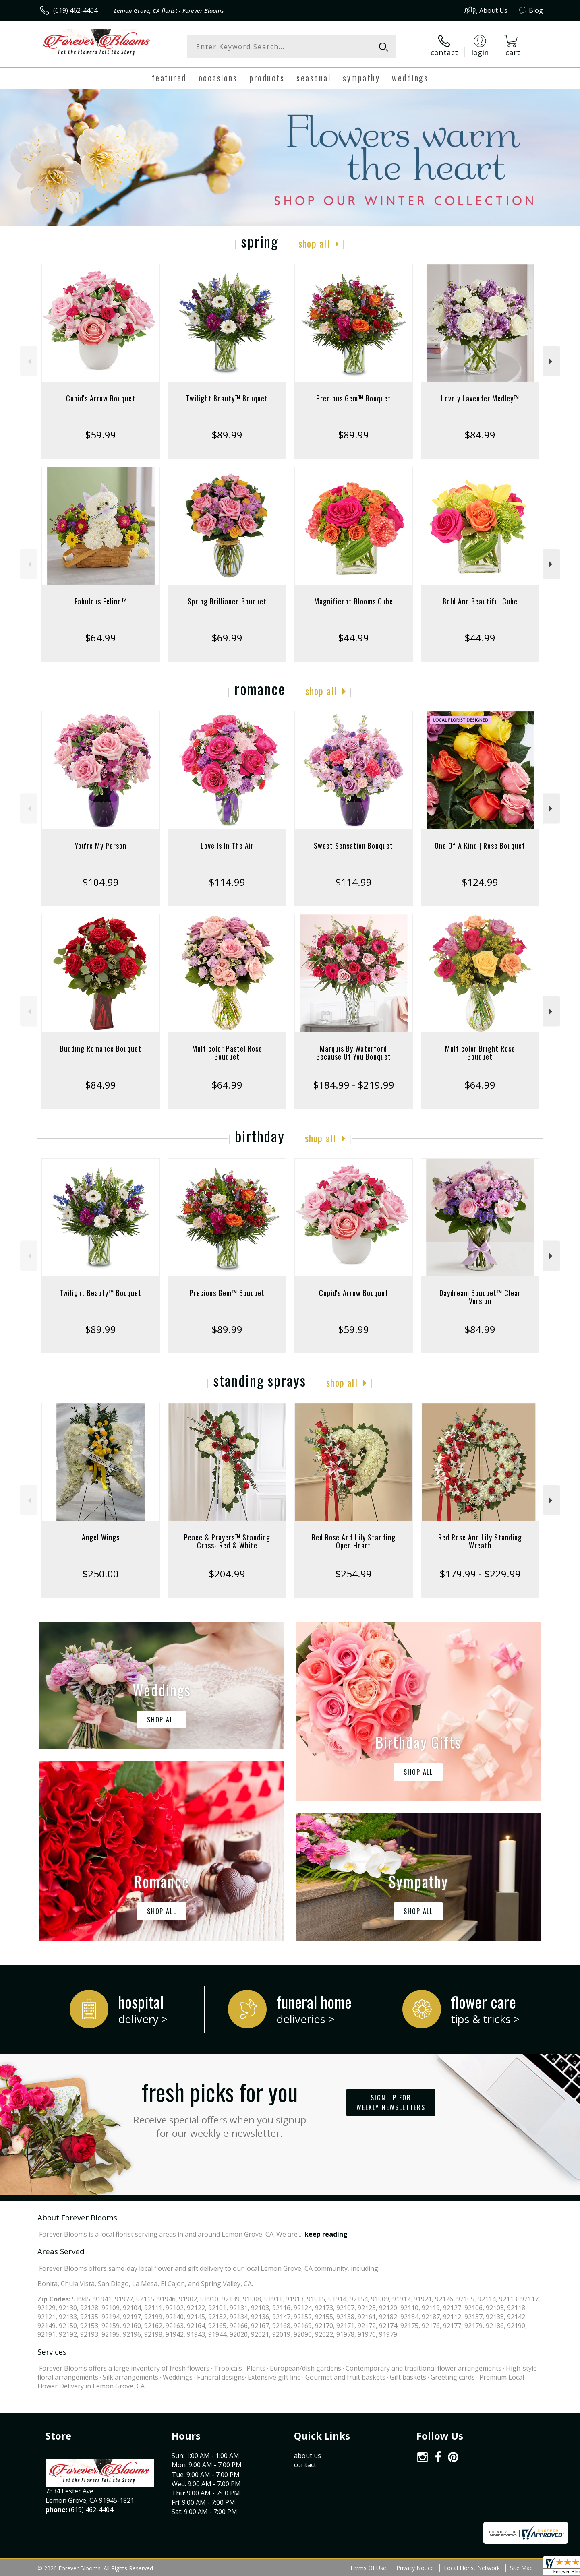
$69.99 (226, 637)
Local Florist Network (472, 2568)
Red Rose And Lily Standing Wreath (480, 1541)
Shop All (314, 243)
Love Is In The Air (227, 845)
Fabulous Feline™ (101, 601)
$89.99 (226, 434)
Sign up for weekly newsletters (390, 2102)
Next (551, 361)
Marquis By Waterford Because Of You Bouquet (353, 1052)
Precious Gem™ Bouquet (353, 398)
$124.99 (480, 882)
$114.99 (227, 882)
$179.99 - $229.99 (480, 1573)
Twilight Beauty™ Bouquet (227, 398)
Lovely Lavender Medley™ (480, 398)
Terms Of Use (368, 2568)
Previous (28, 361)
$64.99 (100, 637)
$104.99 (100, 882)
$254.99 (353, 1573)
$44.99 (353, 637)
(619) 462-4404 (75, 10)
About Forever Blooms (77, 2217)
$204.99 (227, 1573)
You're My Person (100, 845)
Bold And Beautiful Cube (480, 601)
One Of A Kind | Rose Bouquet (480, 845)
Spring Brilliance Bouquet (227, 601)
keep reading (326, 2234)
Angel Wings (101, 1537)
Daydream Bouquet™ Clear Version (480, 1297)
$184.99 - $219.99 (353, 1085)
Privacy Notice (415, 2568)
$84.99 (479, 434)
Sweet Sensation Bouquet (353, 845)
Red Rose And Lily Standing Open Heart (354, 1541)
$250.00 (100, 1573)
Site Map (521, 2568)
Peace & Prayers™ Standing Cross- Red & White (227, 1541)
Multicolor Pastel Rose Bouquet (227, 1052)
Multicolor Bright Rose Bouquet (480, 1052)
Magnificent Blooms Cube (353, 601)
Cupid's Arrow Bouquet (100, 398)
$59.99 (100, 434)
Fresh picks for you (219, 2107)
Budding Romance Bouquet (100, 1048)
